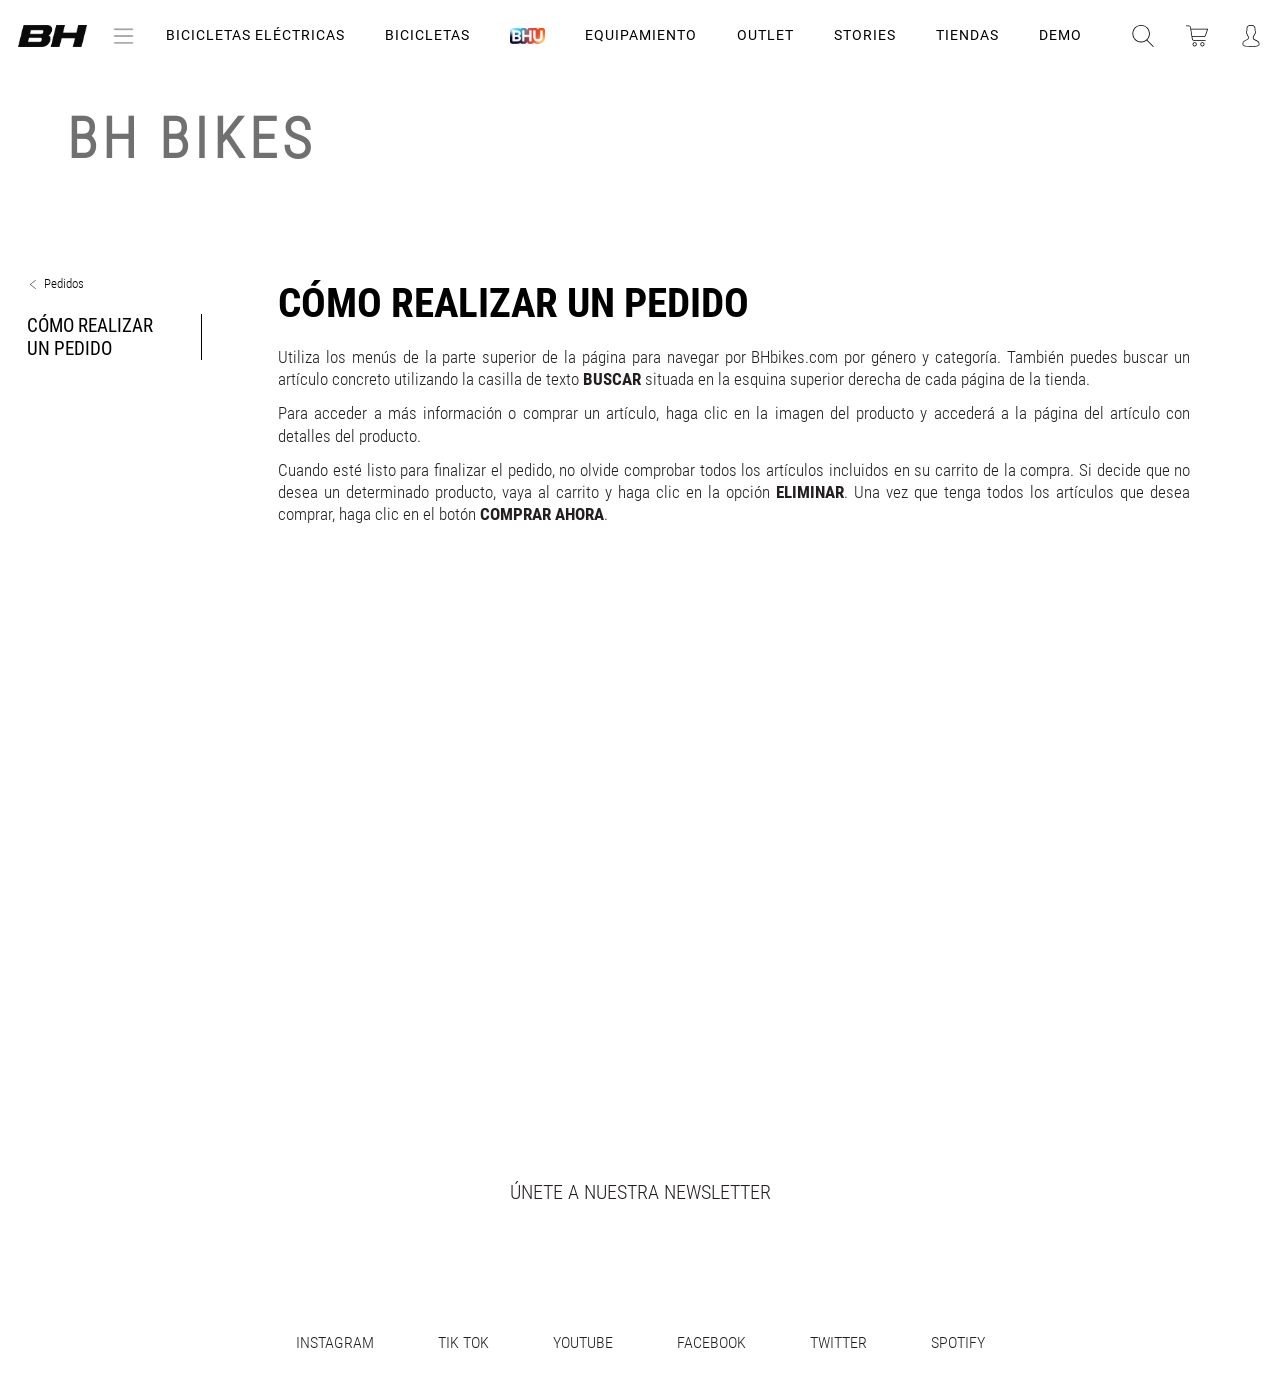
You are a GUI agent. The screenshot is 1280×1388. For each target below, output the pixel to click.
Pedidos (64, 283)
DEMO (1060, 35)
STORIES (865, 35)
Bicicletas (427, 35)
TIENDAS (967, 35)
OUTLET (765, 35)
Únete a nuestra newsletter (640, 1192)
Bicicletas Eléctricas (255, 35)
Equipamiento (641, 35)
